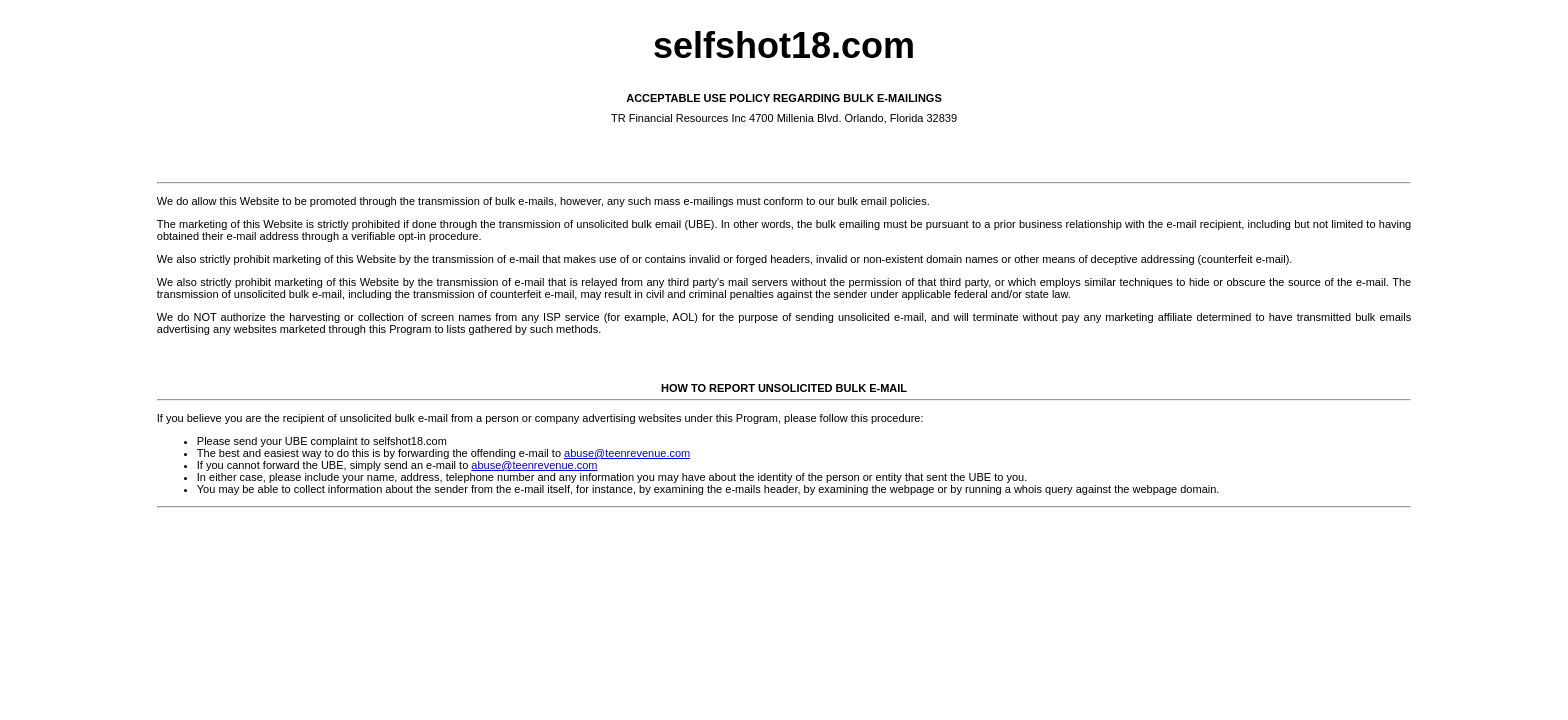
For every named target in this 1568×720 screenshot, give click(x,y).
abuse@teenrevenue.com (627, 453)
